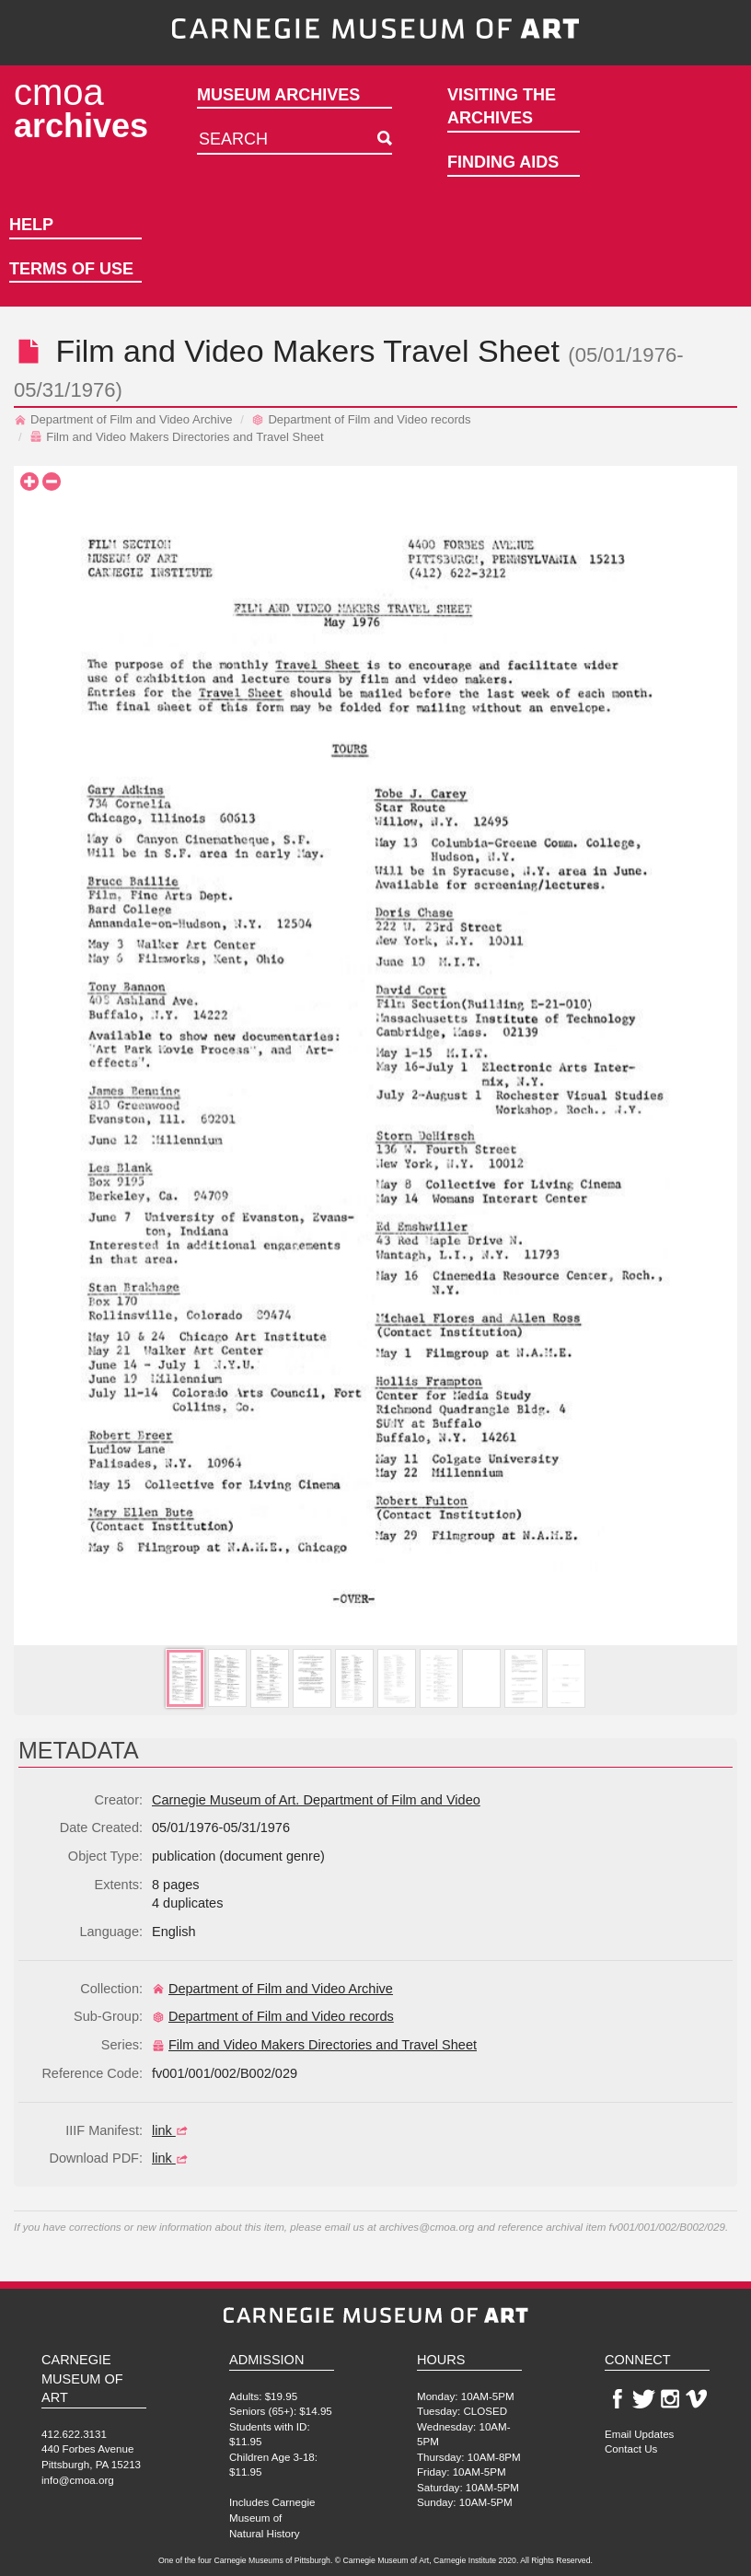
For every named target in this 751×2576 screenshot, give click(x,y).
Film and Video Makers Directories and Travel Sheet (176, 437)
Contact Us (631, 2448)
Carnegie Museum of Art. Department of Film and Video (316, 1800)
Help (31, 224)
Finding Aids (503, 162)
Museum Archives (278, 95)
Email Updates (639, 2434)
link (172, 2130)
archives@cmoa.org (426, 2227)
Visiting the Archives (501, 107)
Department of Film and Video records (360, 419)
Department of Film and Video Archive (123, 419)
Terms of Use (71, 269)
